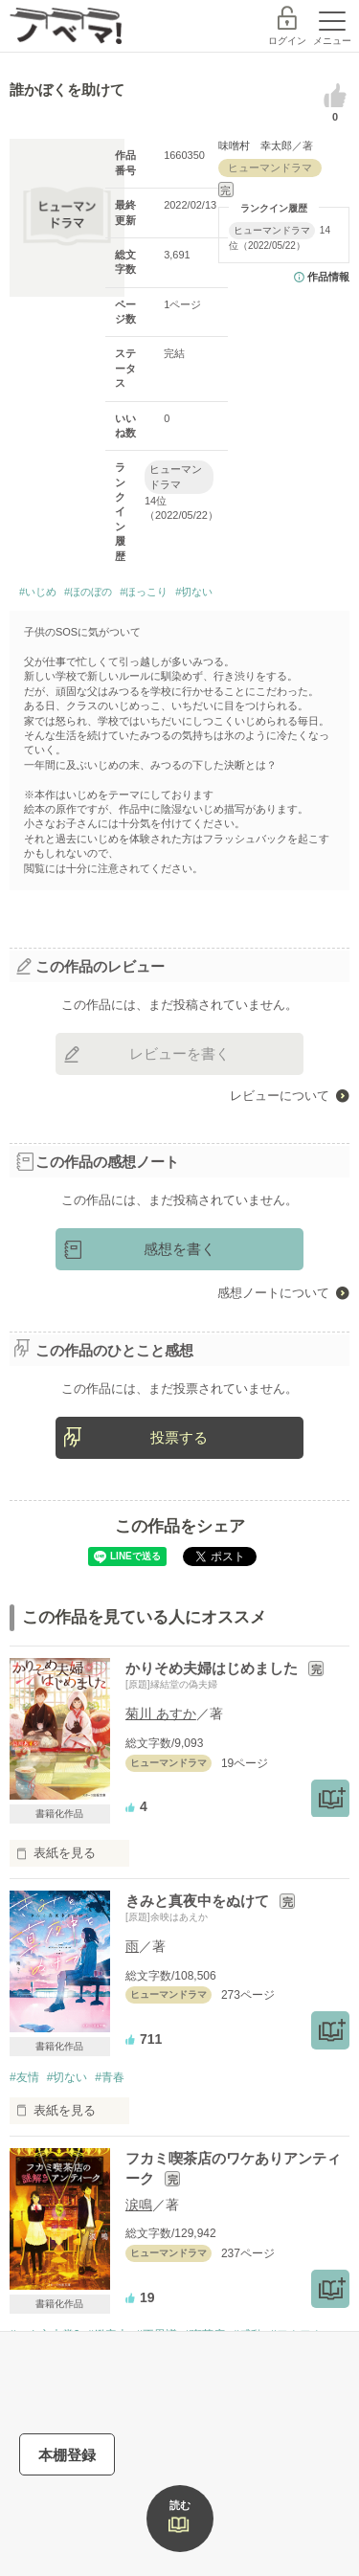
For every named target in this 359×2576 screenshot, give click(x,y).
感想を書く (179, 1249)
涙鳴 (138, 2204)
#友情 (24, 2077)
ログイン (287, 40)
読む (180, 2505)
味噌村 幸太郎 (255, 145)
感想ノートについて (273, 1293)
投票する (179, 1437)
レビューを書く (179, 1053)
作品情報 (328, 276)
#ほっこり (144, 591)
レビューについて (279, 1095)
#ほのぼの (88, 591)
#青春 (109, 2077)
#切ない (194, 591)
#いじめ (37, 591)
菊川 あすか (160, 1713)
